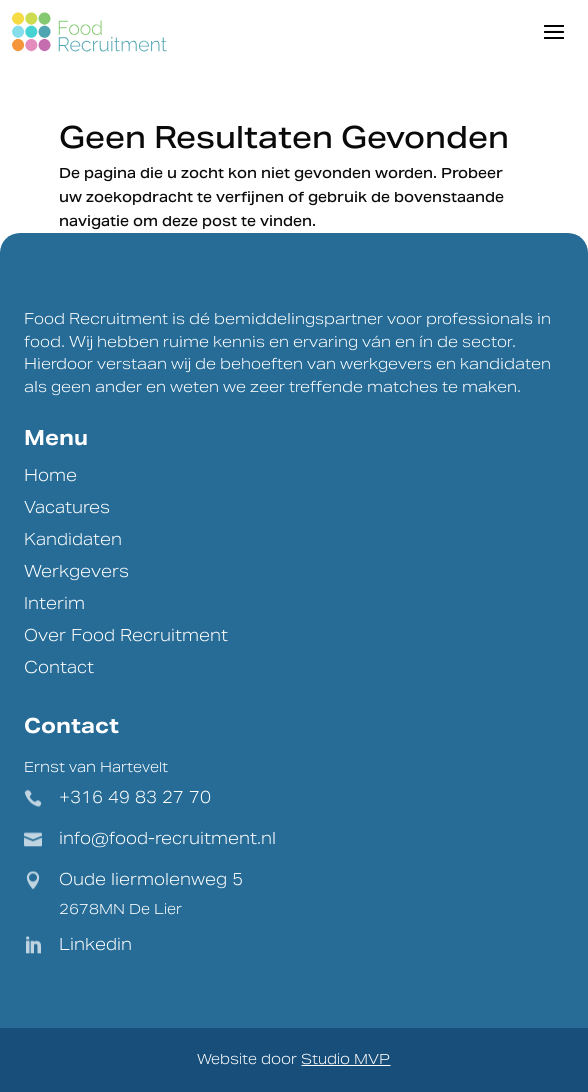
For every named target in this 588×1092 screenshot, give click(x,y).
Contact (59, 667)
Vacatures (67, 507)
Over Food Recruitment (126, 635)
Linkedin (95, 944)
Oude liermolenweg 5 (151, 879)
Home (50, 475)
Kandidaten (73, 539)
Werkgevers (76, 571)
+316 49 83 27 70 (135, 797)
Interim (54, 603)
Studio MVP (345, 1059)
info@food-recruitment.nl (167, 838)
